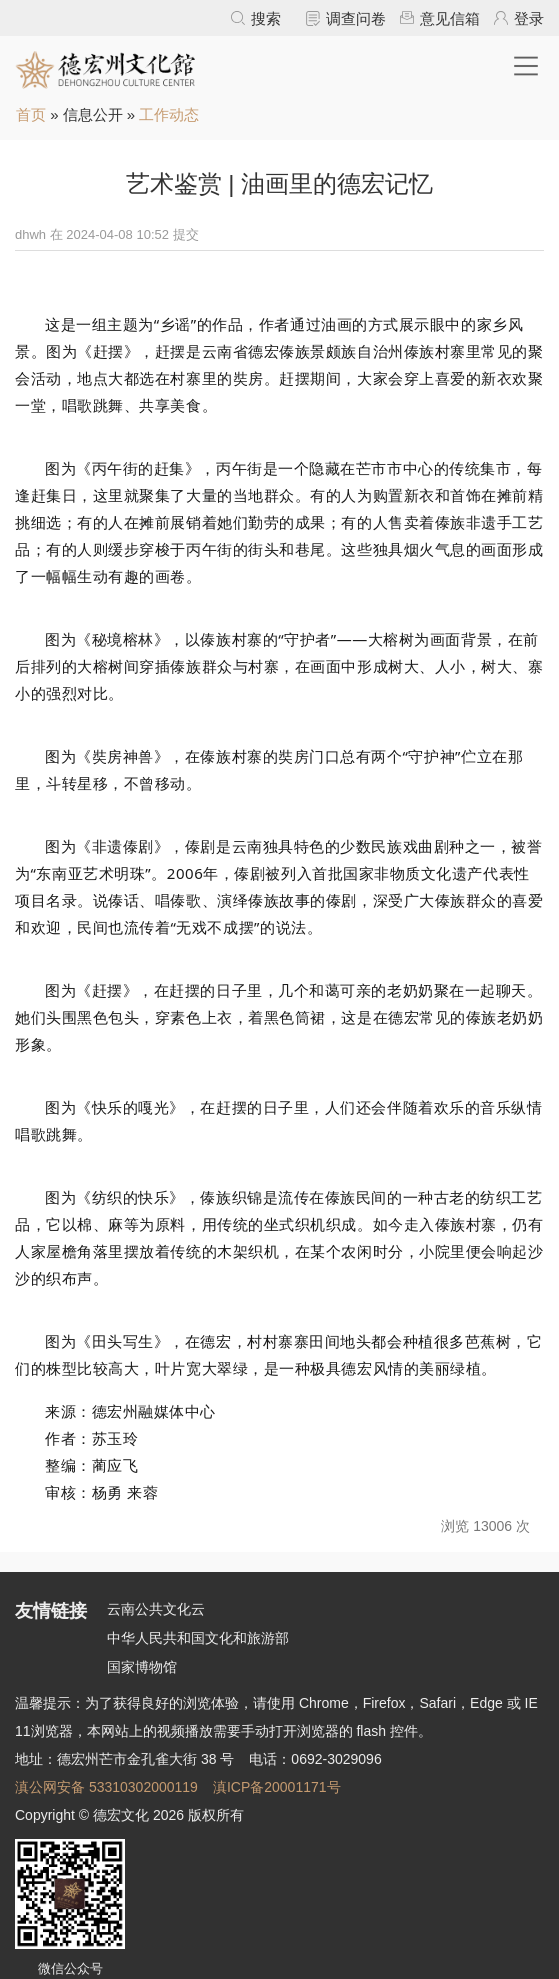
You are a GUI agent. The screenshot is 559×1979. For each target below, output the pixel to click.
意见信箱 (450, 18)
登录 (529, 18)
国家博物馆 (142, 1667)
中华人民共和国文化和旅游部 (198, 1638)
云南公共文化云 (156, 1609)
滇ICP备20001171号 (277, 1787)
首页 (31, 114)
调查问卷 (356, 18)
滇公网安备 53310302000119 (106, 1787)
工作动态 (169, 114)
